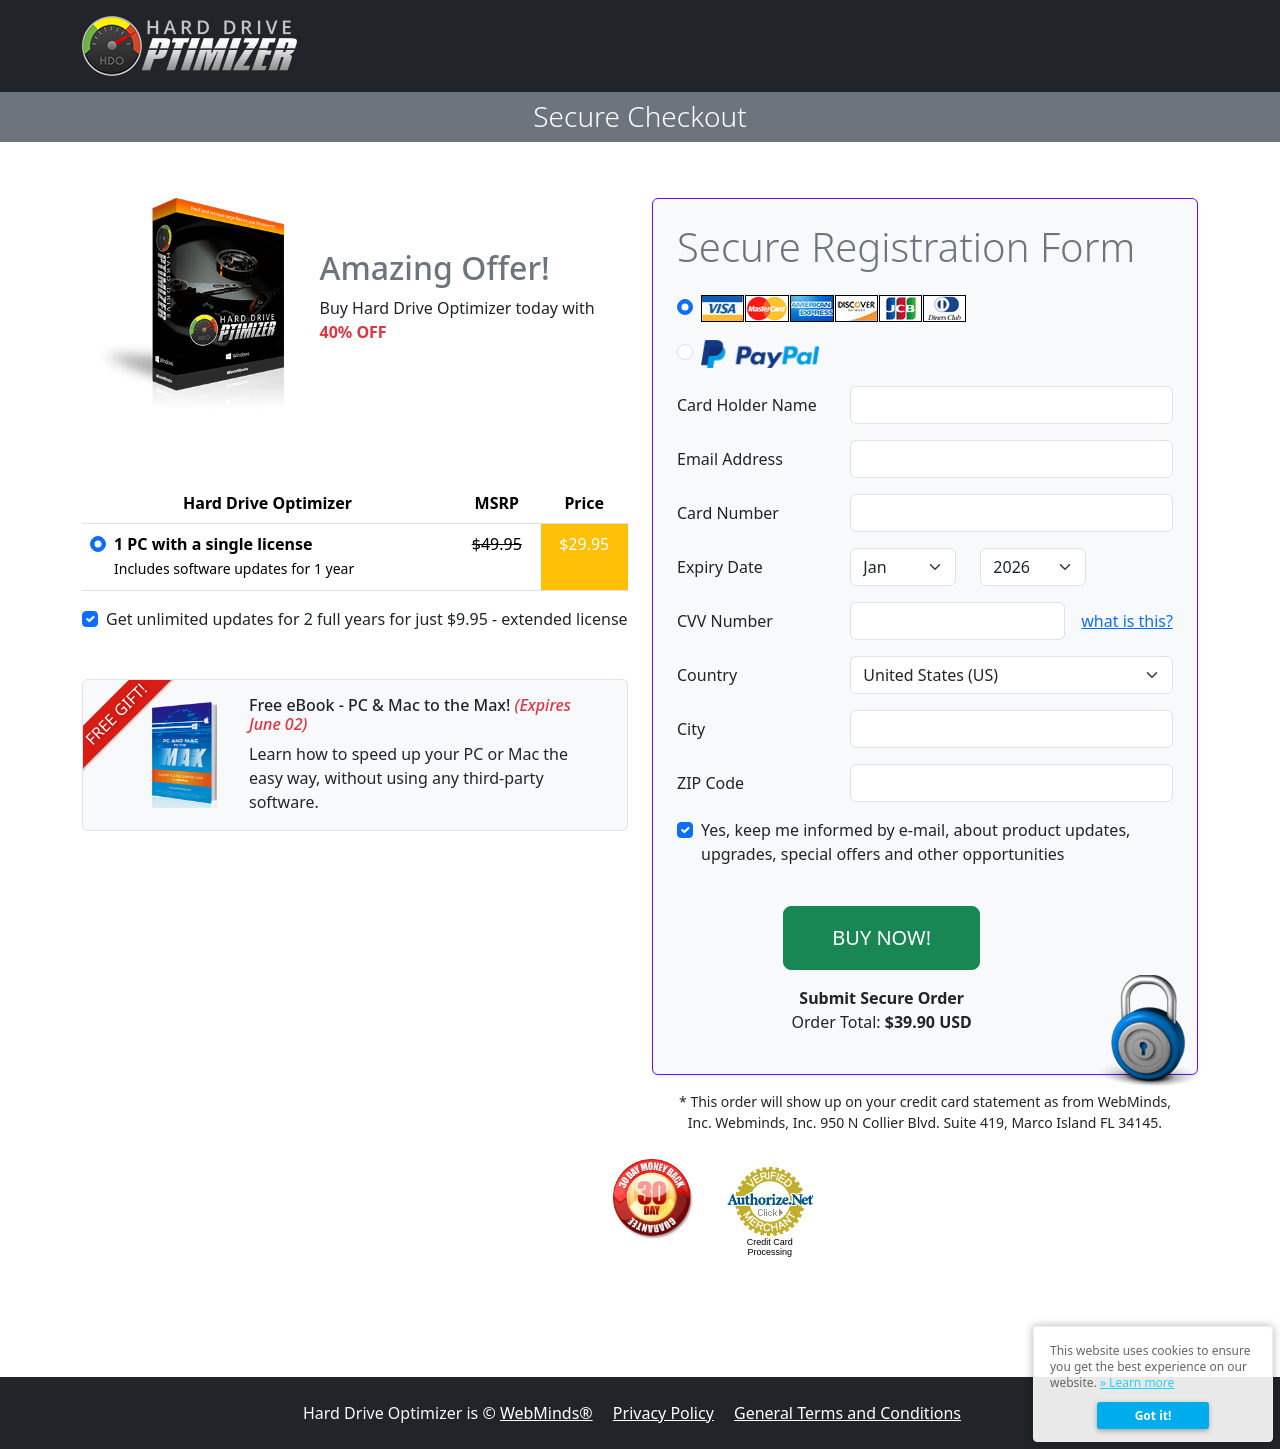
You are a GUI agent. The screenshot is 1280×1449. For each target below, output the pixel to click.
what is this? (1127, 621)
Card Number (728, 513)
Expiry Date (720, 567)
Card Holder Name (747, 405)
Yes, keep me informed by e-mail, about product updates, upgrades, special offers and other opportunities (915, 842)
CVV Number (725, 621)
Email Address (730, 459)
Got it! (1153, 1415)
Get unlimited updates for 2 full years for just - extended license (367, 619)
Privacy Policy (663, 1413)
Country (707, 675)
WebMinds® (546, 1413)
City (691, 729)
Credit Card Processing (770, 1247)
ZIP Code (710, 783)
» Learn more (1137, 1382)
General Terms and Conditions (847, 1413)
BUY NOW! (881, 937)
